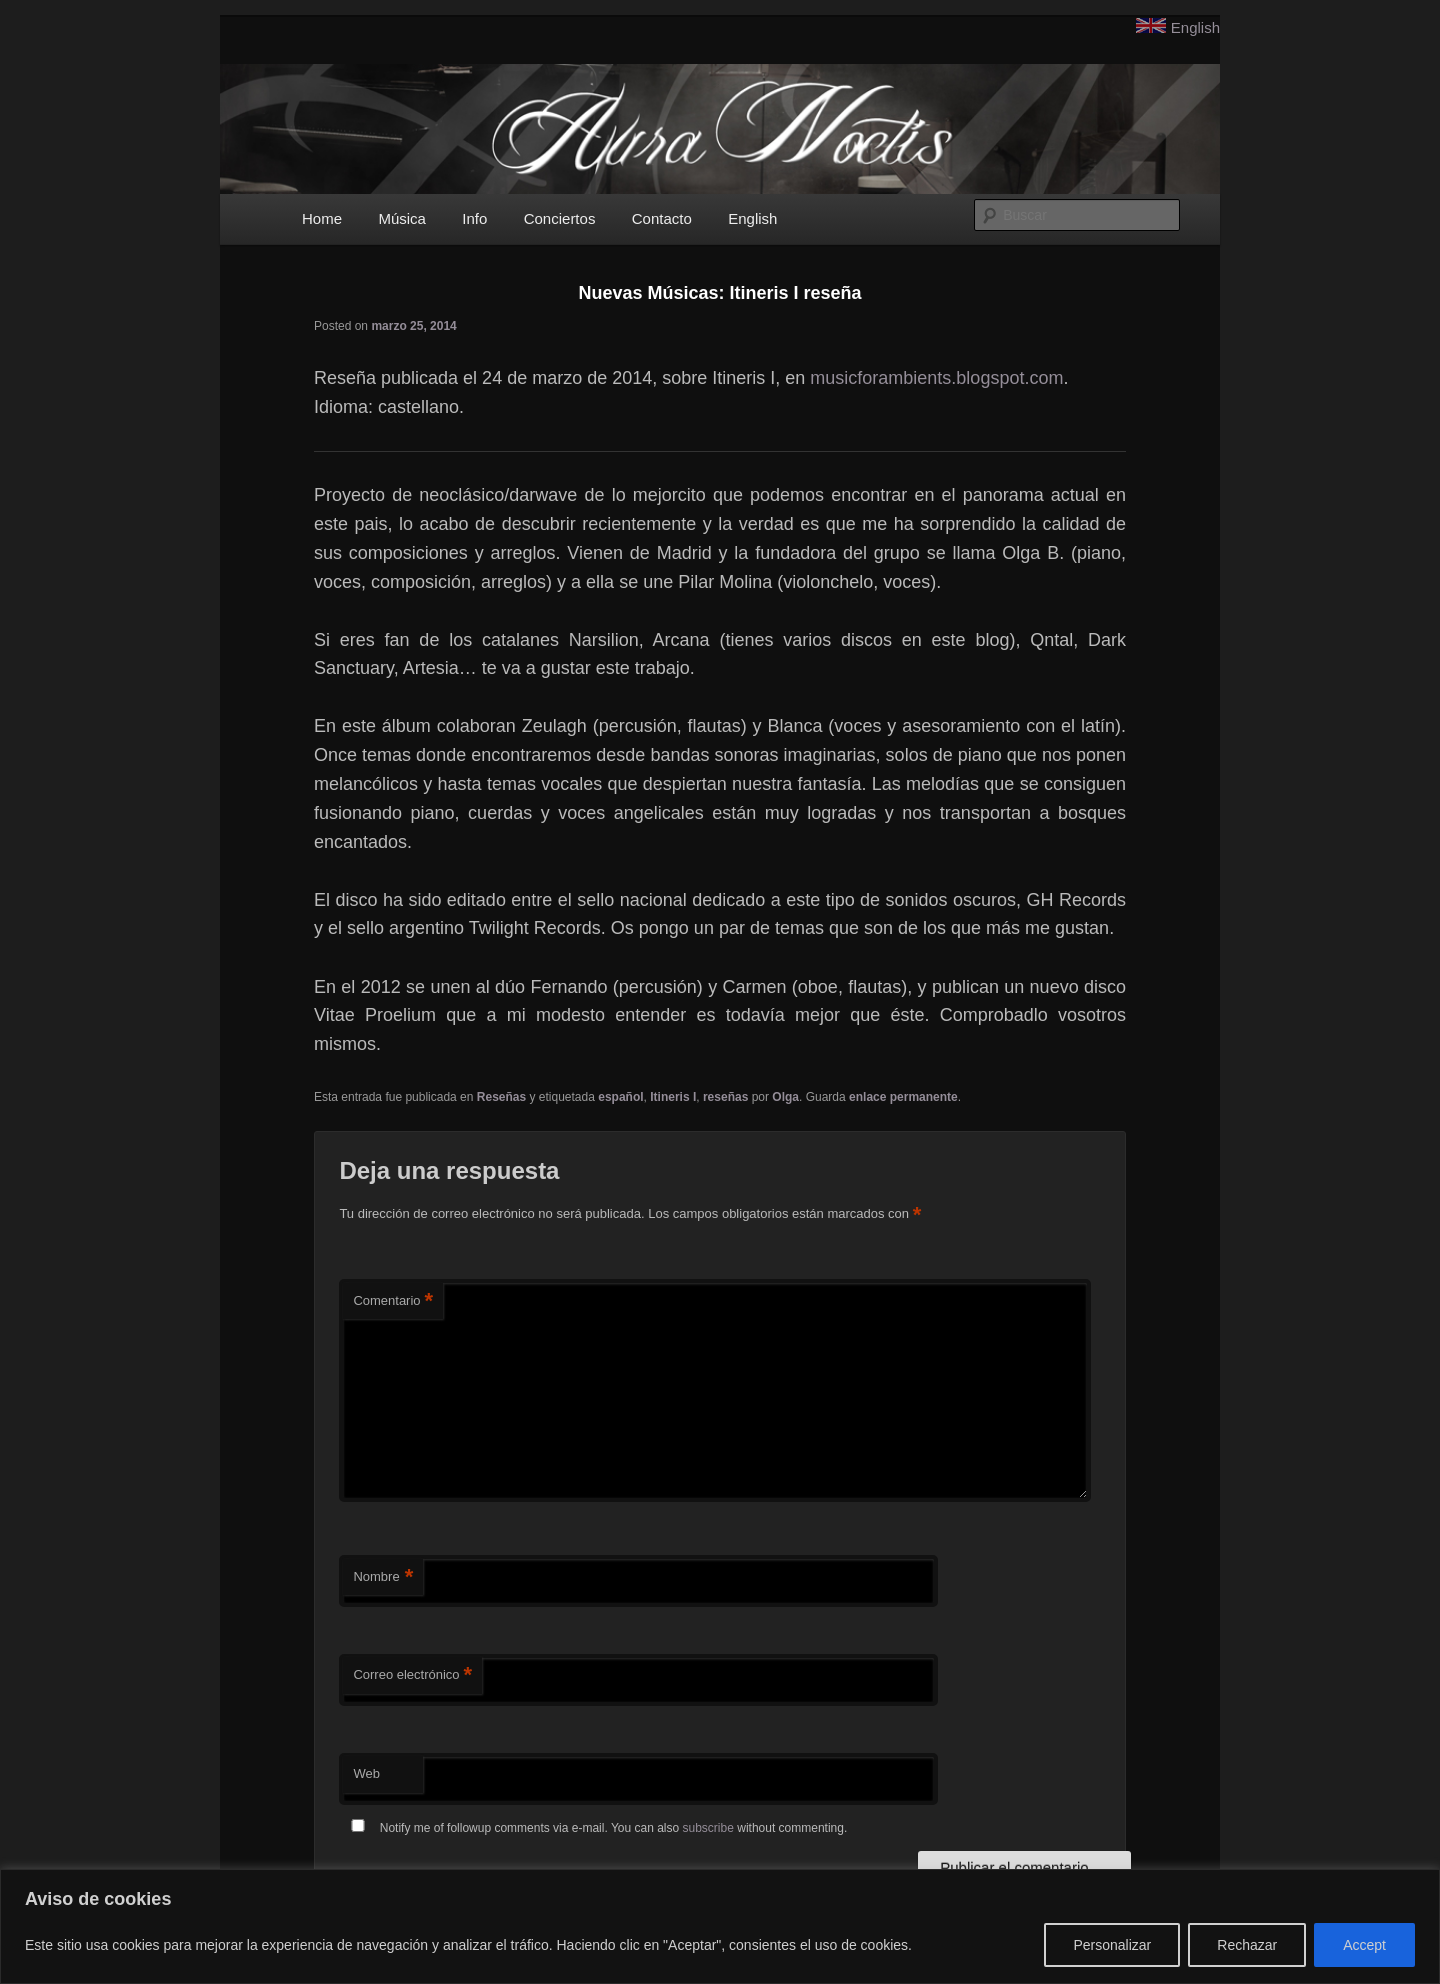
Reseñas (501, 1097)
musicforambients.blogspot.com (936, 378)
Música (402, 218)
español (620, 1097)
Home (322, 218)
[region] (720, 1926)
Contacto (662, 218)
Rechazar (1247, 1945)
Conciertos (560, 218)
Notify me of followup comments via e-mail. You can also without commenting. (595, 1828)
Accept (1364, 1945)
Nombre (383, 1577)
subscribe (708, 1828)
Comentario (393, 1301)
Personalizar (1112, 1945)
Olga (785, 1097)
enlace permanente (903, 1097)
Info (474, 218)
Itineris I (673, 1097)
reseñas (725, 1097)
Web (366, 1773)
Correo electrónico (412, 1675)
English (1195, 27)
